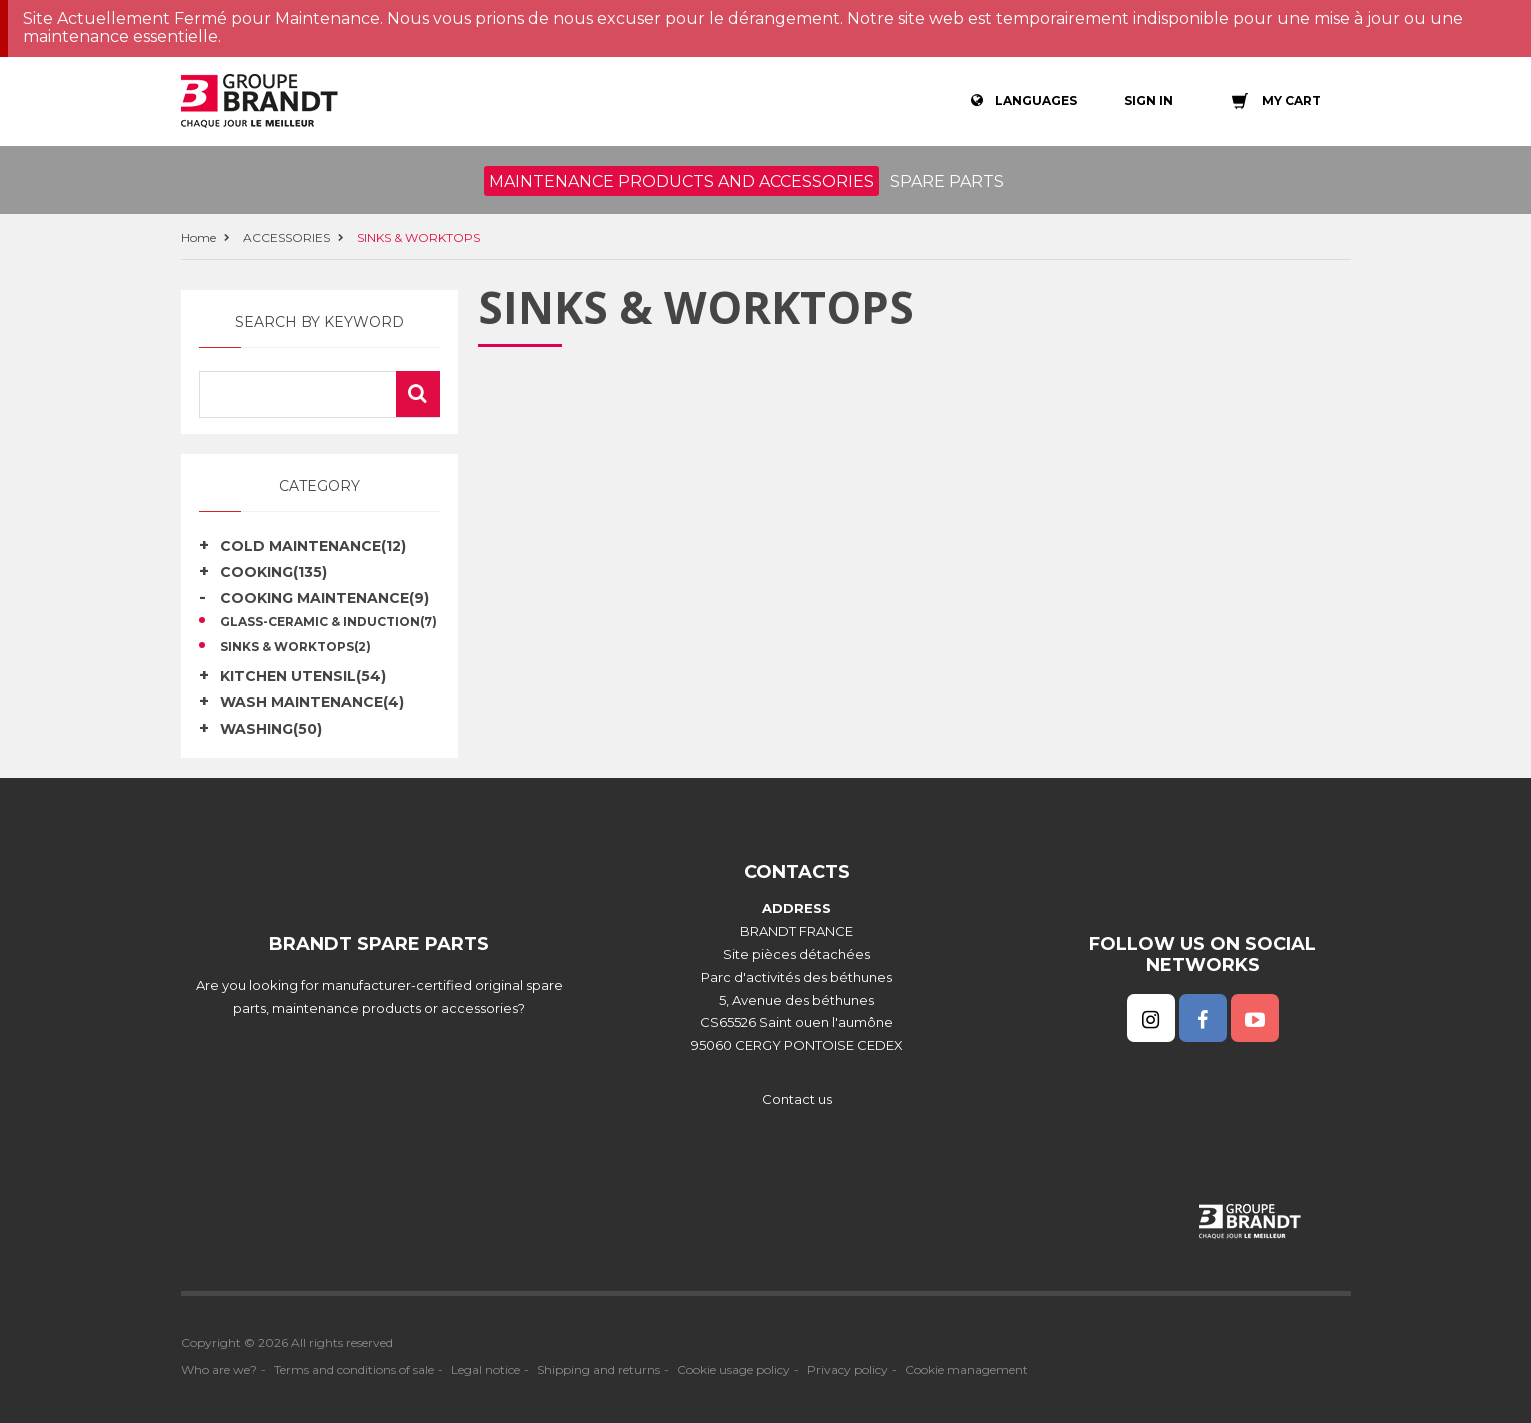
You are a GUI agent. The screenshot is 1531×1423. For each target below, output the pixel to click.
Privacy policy (847, 1369)
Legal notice (485, 1369)
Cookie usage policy (733, 1369)
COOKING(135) (273, 572)
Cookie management (966, 1369)
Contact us (797, 1099)
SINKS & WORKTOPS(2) (295, 647)
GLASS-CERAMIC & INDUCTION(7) (328, 622)
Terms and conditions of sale (354, 1369)
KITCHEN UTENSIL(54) (303, 676)
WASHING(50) (271, 729)
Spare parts (947, 181)
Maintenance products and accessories (681, 181)
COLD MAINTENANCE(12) (313, 546)
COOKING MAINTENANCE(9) (324, 598)
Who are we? (219, 1369)
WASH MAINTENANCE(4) (312, 702)
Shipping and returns (598, 1369)
